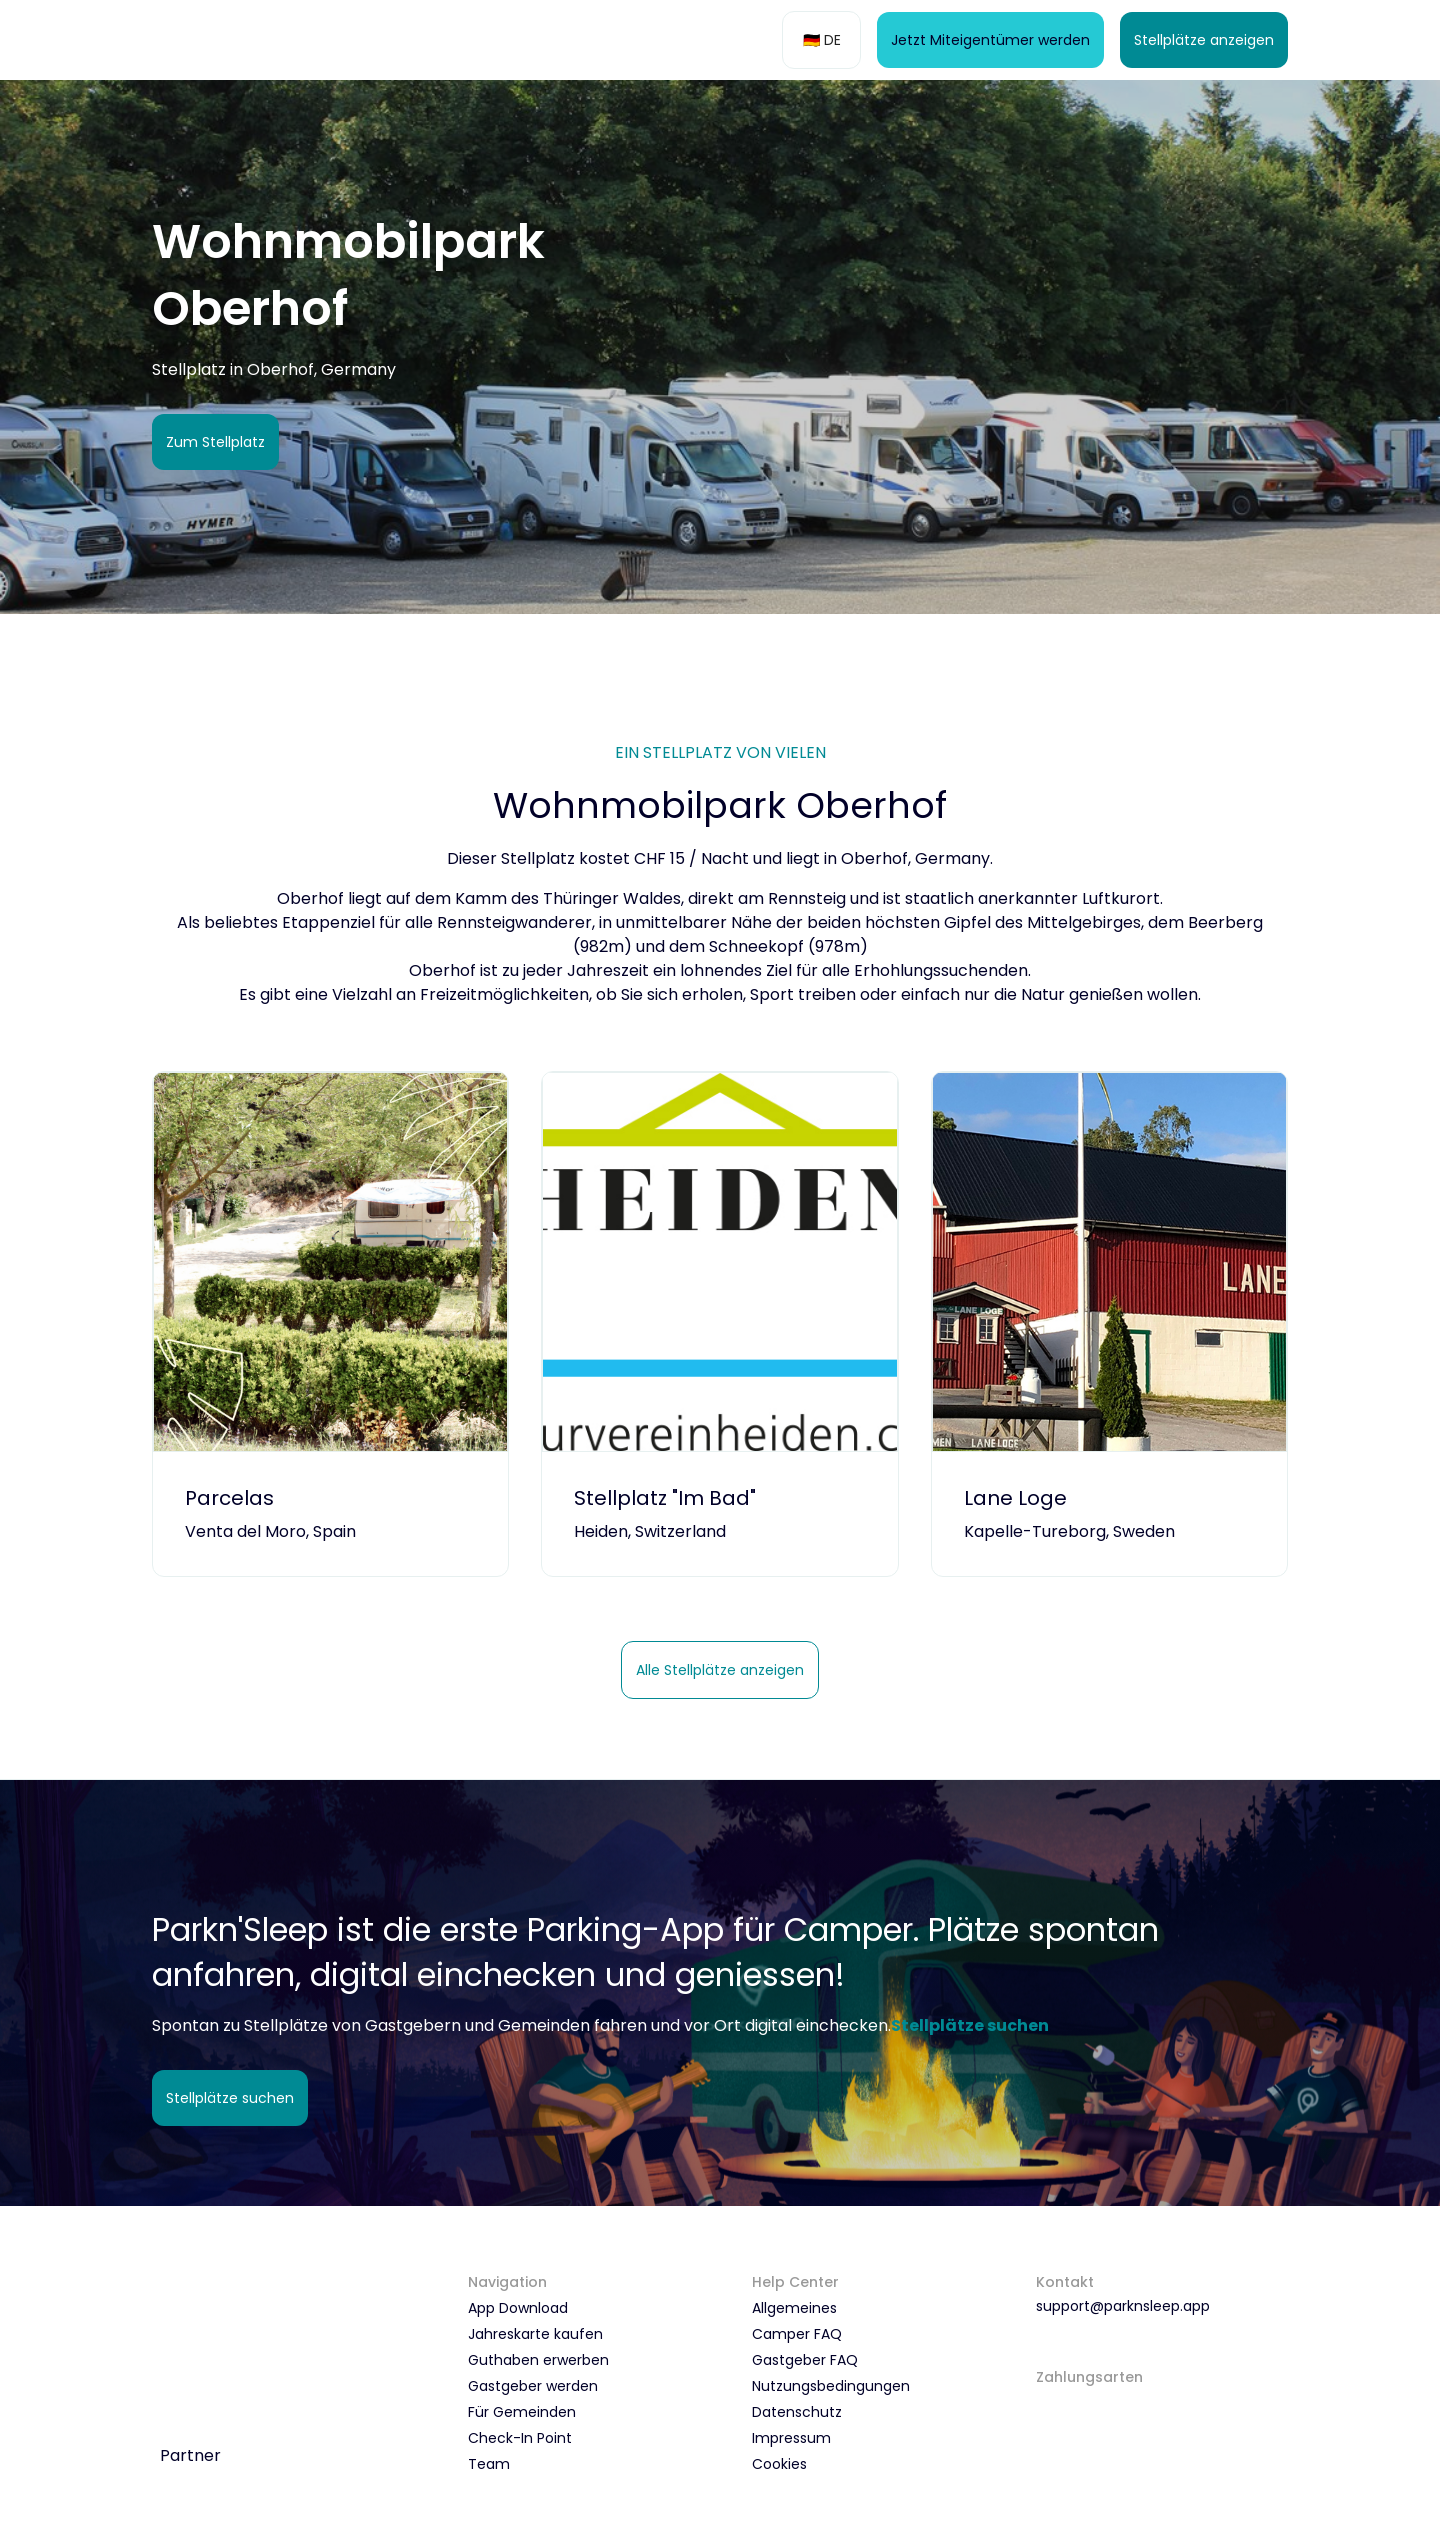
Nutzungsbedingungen (831, 2386)
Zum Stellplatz (215, 442)
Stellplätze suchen (230, 2098)
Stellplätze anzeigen (1204, 40)
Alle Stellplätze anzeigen (720, 1670)
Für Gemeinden (522, 2412)
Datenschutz (797, 2412)
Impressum (791, 2438)
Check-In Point (520, 2438)
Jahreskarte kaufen (535, 2334)
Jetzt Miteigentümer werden (990, 40)
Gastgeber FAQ (805, 2360)
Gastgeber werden (533, 2386)
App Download (518, 2308)
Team (489, 2464)
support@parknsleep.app (1123, 2306)
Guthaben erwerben (538, 2360)
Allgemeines (794, 2308)
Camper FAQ (797, 2334)
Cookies (779, 2464)
